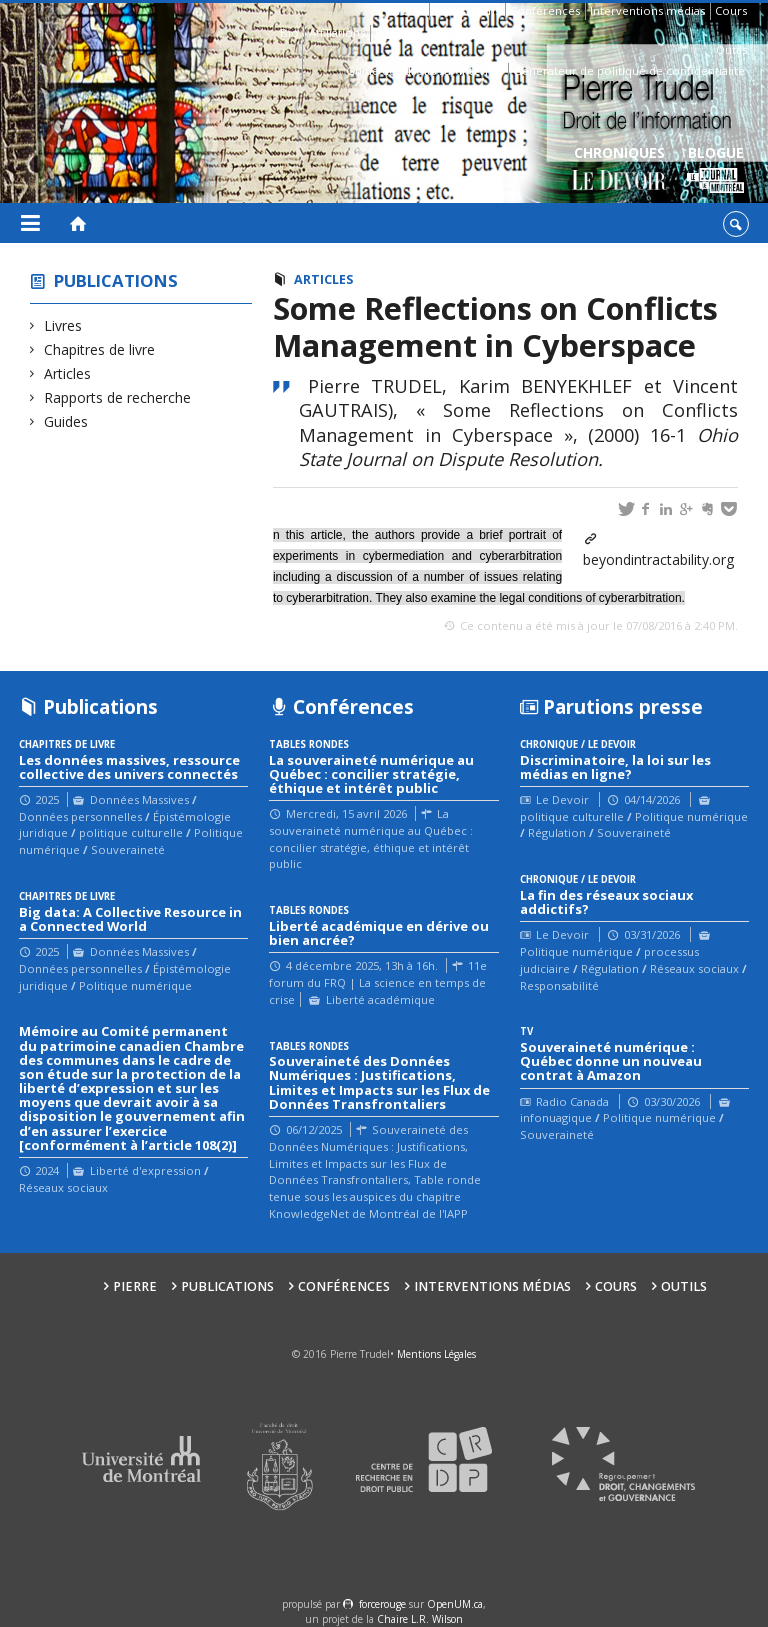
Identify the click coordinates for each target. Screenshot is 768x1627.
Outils (731, 49)
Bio (289, 32)
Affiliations (337, 32)
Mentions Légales (436, 1354)
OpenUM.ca (455, 1604)
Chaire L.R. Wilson (420, 1619)
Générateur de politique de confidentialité (629, 70)
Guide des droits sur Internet (424, 70)
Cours (731, 10)
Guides (66, 421)
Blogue (715, 170)
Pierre (407, 10)
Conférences (545, 10)
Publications (467, 10)
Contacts (398, 32)
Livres (63, 325)
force (382, 1604)
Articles (68, 373)
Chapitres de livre (100, 349)
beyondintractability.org (658, 559)
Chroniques (619, 170)
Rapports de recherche (118, 397)
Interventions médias (647, 10)
